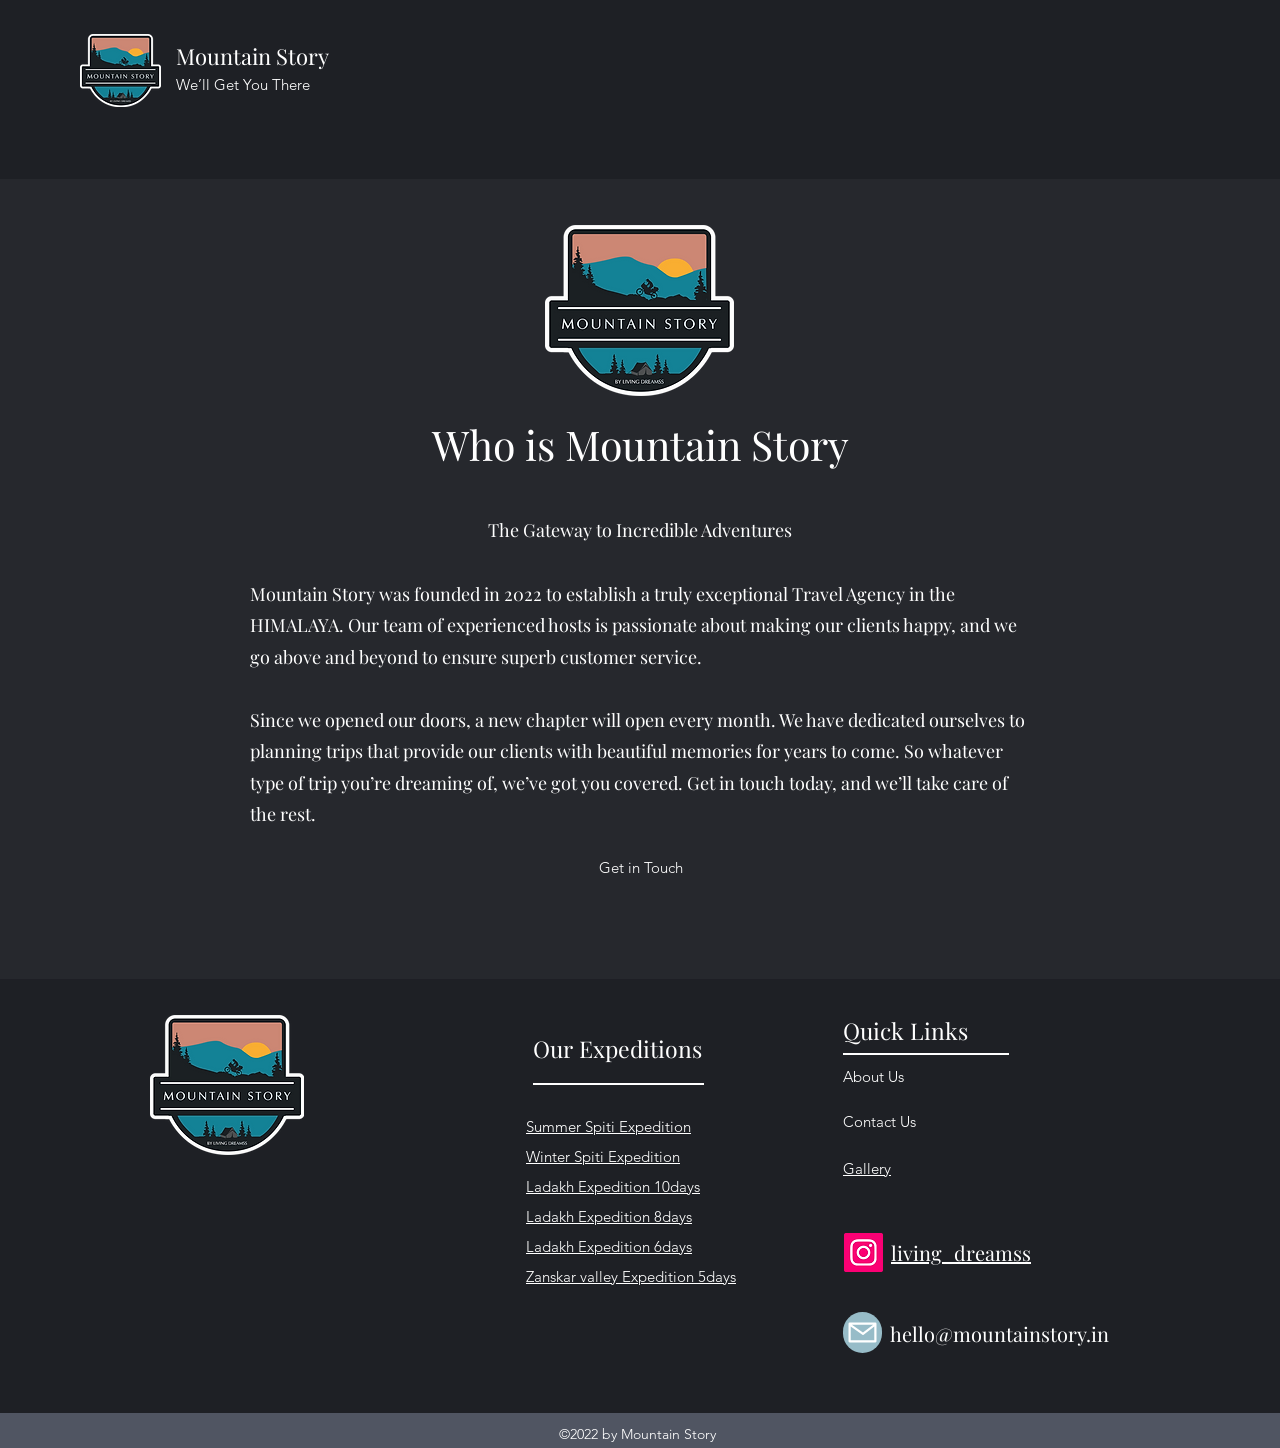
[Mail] (862, 1332)
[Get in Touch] (640, 868)
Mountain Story (252, 56)
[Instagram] (863, 1252)
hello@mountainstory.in (999, 1333)
